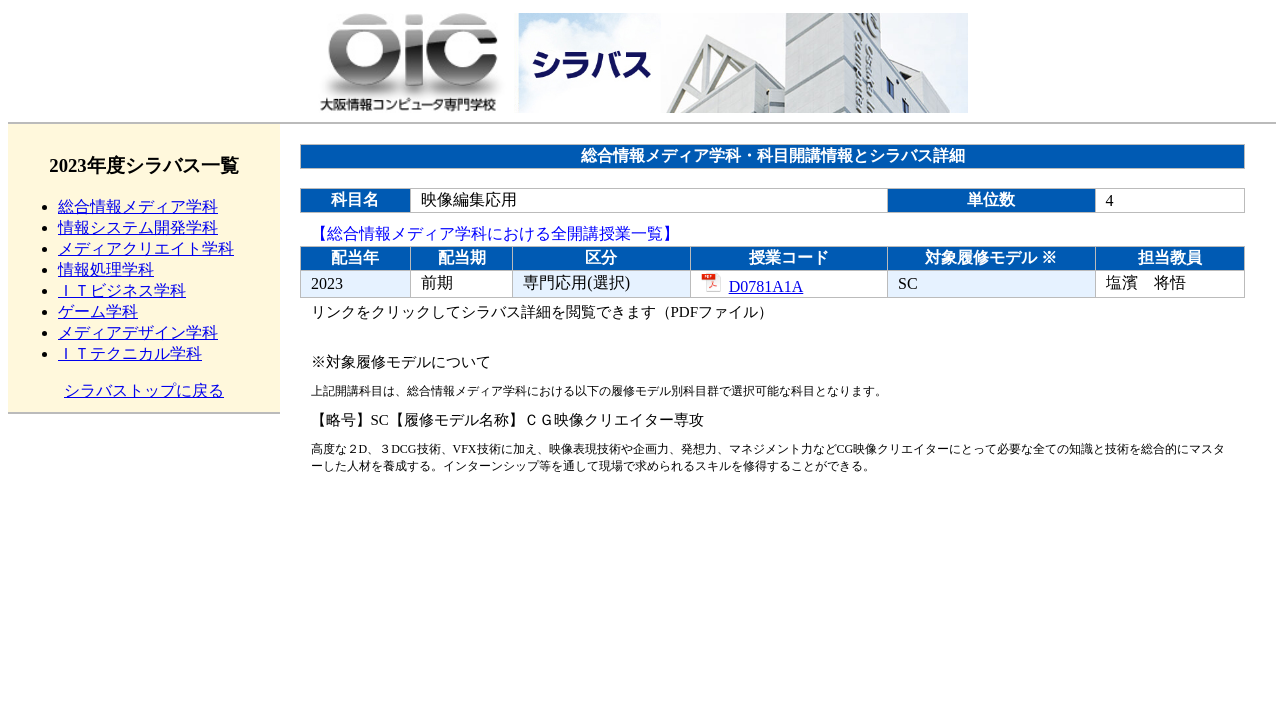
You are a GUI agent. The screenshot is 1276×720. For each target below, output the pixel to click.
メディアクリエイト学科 (146, 248)
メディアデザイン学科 (138, 332)
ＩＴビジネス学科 (122, 290)
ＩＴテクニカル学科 (130, 353)
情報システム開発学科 (138, 227)
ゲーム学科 (98, 311)
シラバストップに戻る (144, 390)
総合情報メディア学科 (138, 206)
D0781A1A (752, 286)
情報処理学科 (106, 269)
